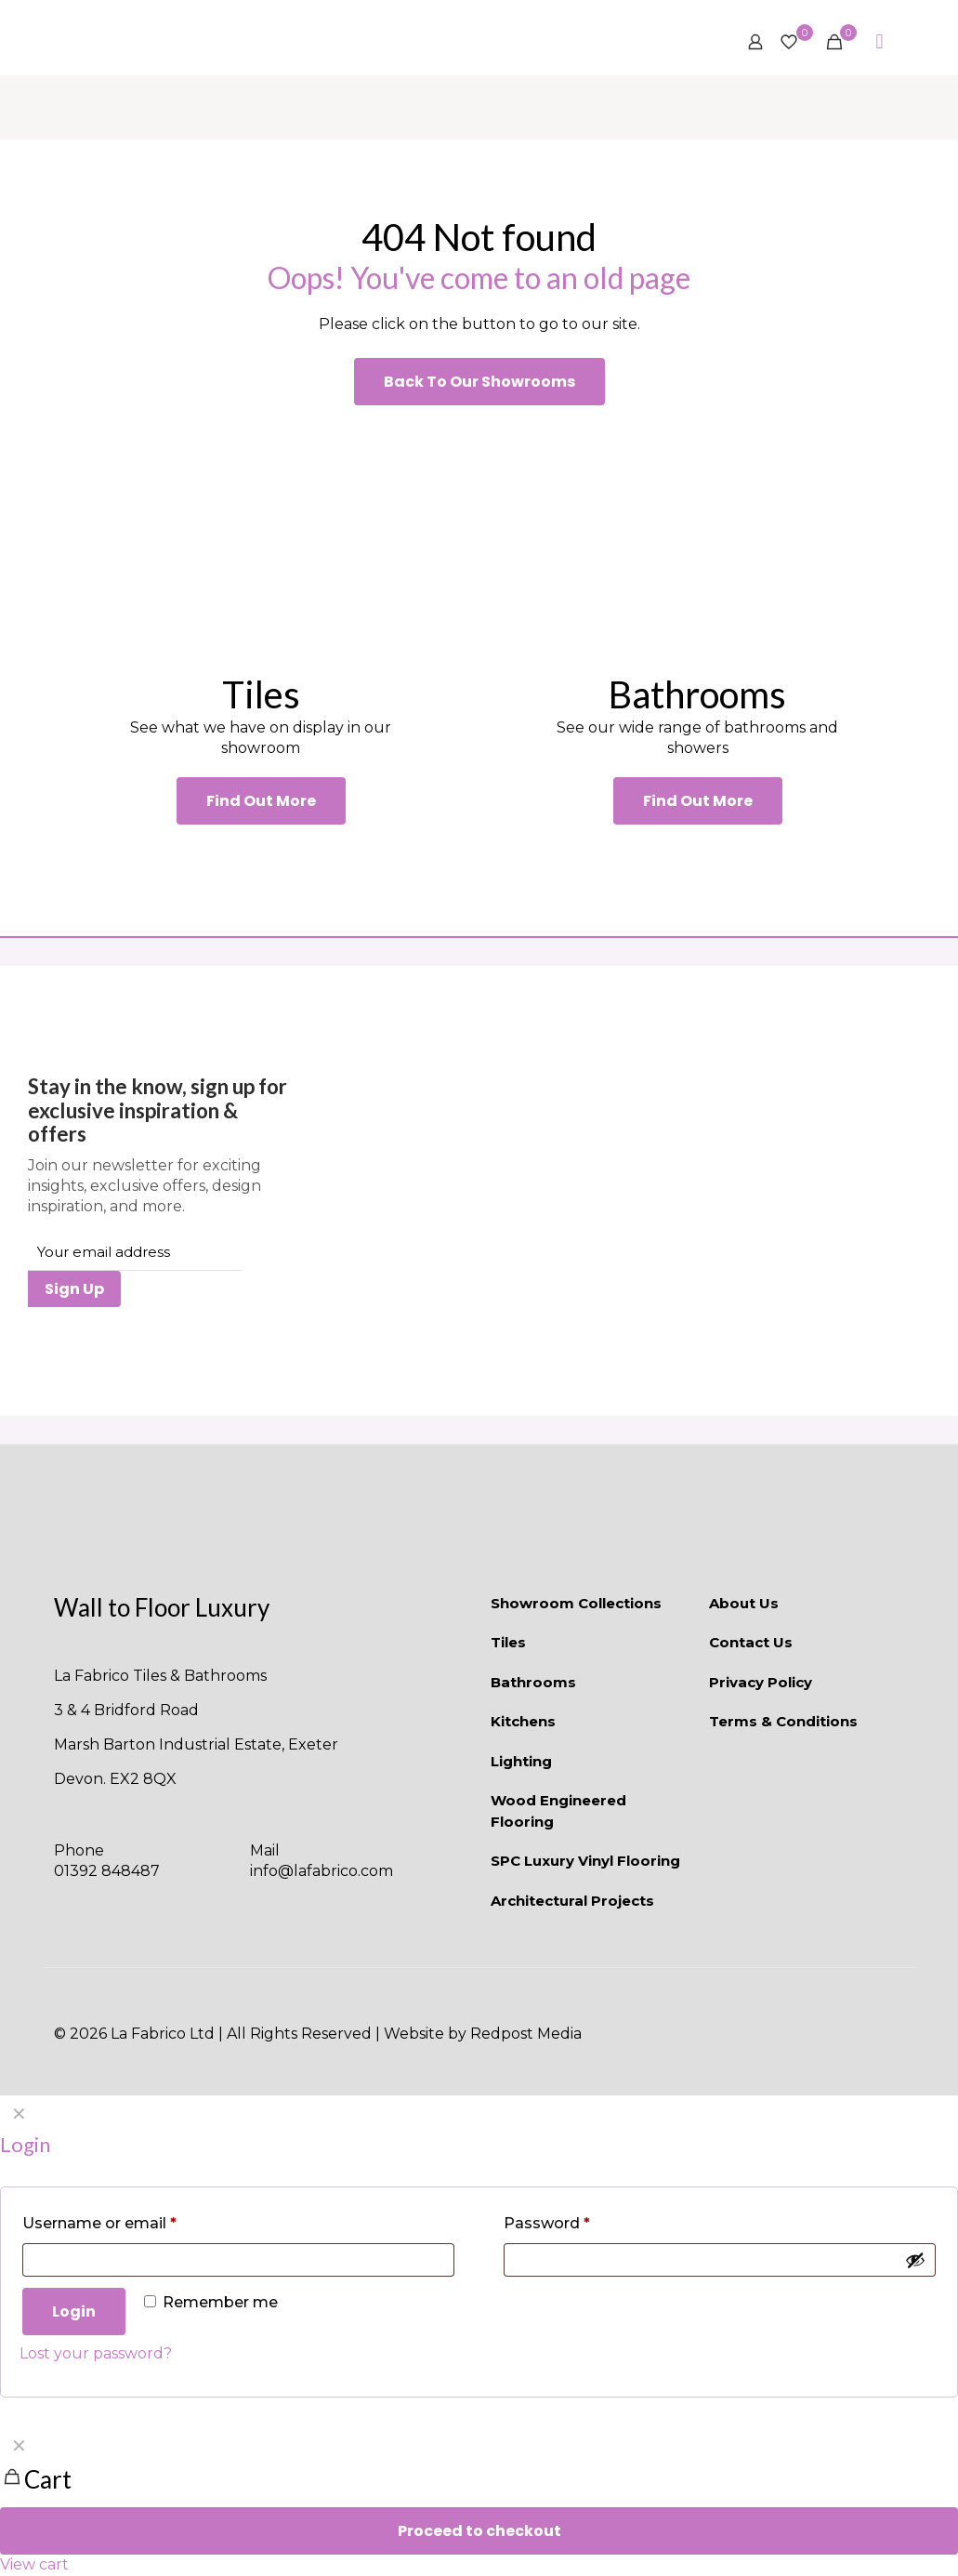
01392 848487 (107, 1871)
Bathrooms (533, 1682)
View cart (34, 2564)
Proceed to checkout (479, 2531)
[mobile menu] (880, 42)
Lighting (521, 1761)
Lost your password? (96, 2353)
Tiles (508, 1642)
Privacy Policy (760, 1682)
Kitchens (523, 1721)
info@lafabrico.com (321, 1871)
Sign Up (74, 1289)
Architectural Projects (572, 1900)
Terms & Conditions (783, 1721)
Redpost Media (526, 2033)
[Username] (238, 2260)
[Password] (720, 2260)
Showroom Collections (576, 1603)
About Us (744, 1603)
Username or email (99, 2223)
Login (74, 2311)
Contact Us (751, 1642)
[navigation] (479, 2501)
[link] (261, 538)
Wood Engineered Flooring (558, 1810)
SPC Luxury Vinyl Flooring (585, 1860)
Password (547, 2223)
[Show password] (915, 2260)
